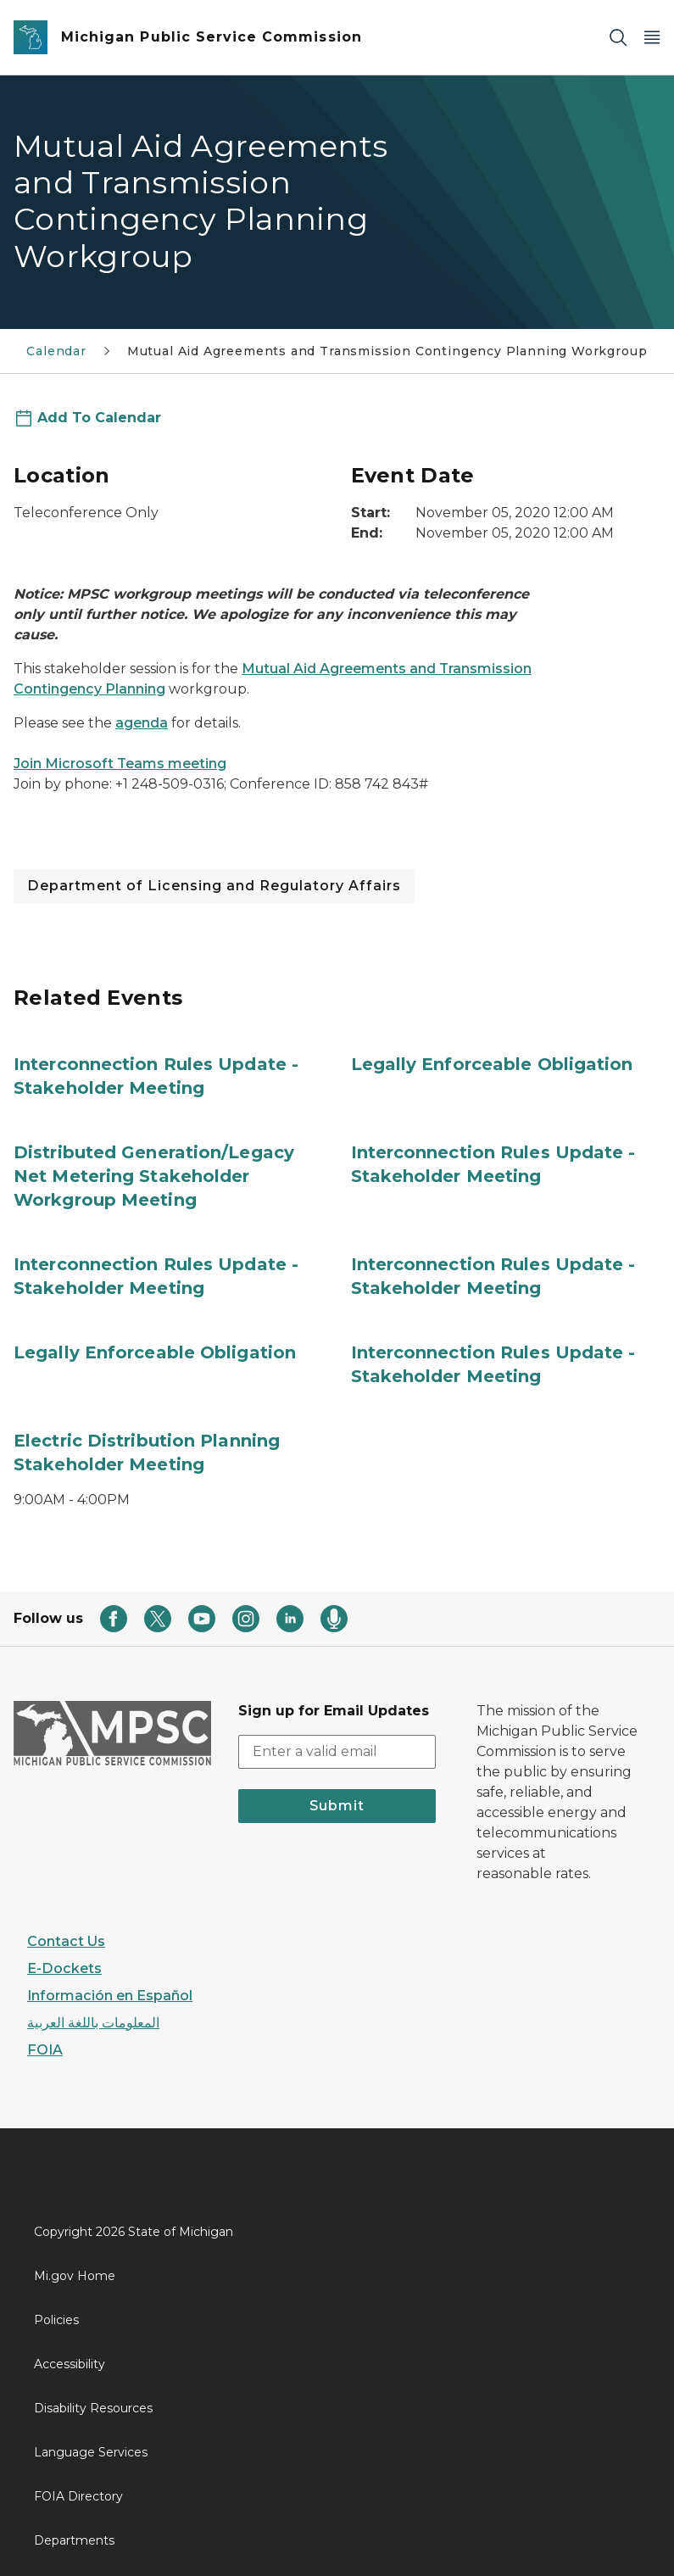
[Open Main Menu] (652, 37)
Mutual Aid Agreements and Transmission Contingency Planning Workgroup (387, 351)
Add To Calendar (99, 418)
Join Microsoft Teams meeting (120, 764)
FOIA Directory (78, 2496)
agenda (141, 723)
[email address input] (337, 1752)
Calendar (56, 351)
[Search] (618, 37)
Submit (337, 1806)
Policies (56, 2320)
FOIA (45, 2050)
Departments (74, 2540)
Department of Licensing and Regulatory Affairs (214, 886)
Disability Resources (93, 2408)
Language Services (91, 2452)
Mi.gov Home (74, 2275)
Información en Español (109, 1996)
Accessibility (69, 2364)
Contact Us (66, 1941)
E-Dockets (64, 1968)
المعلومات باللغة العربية (93, 2023)
